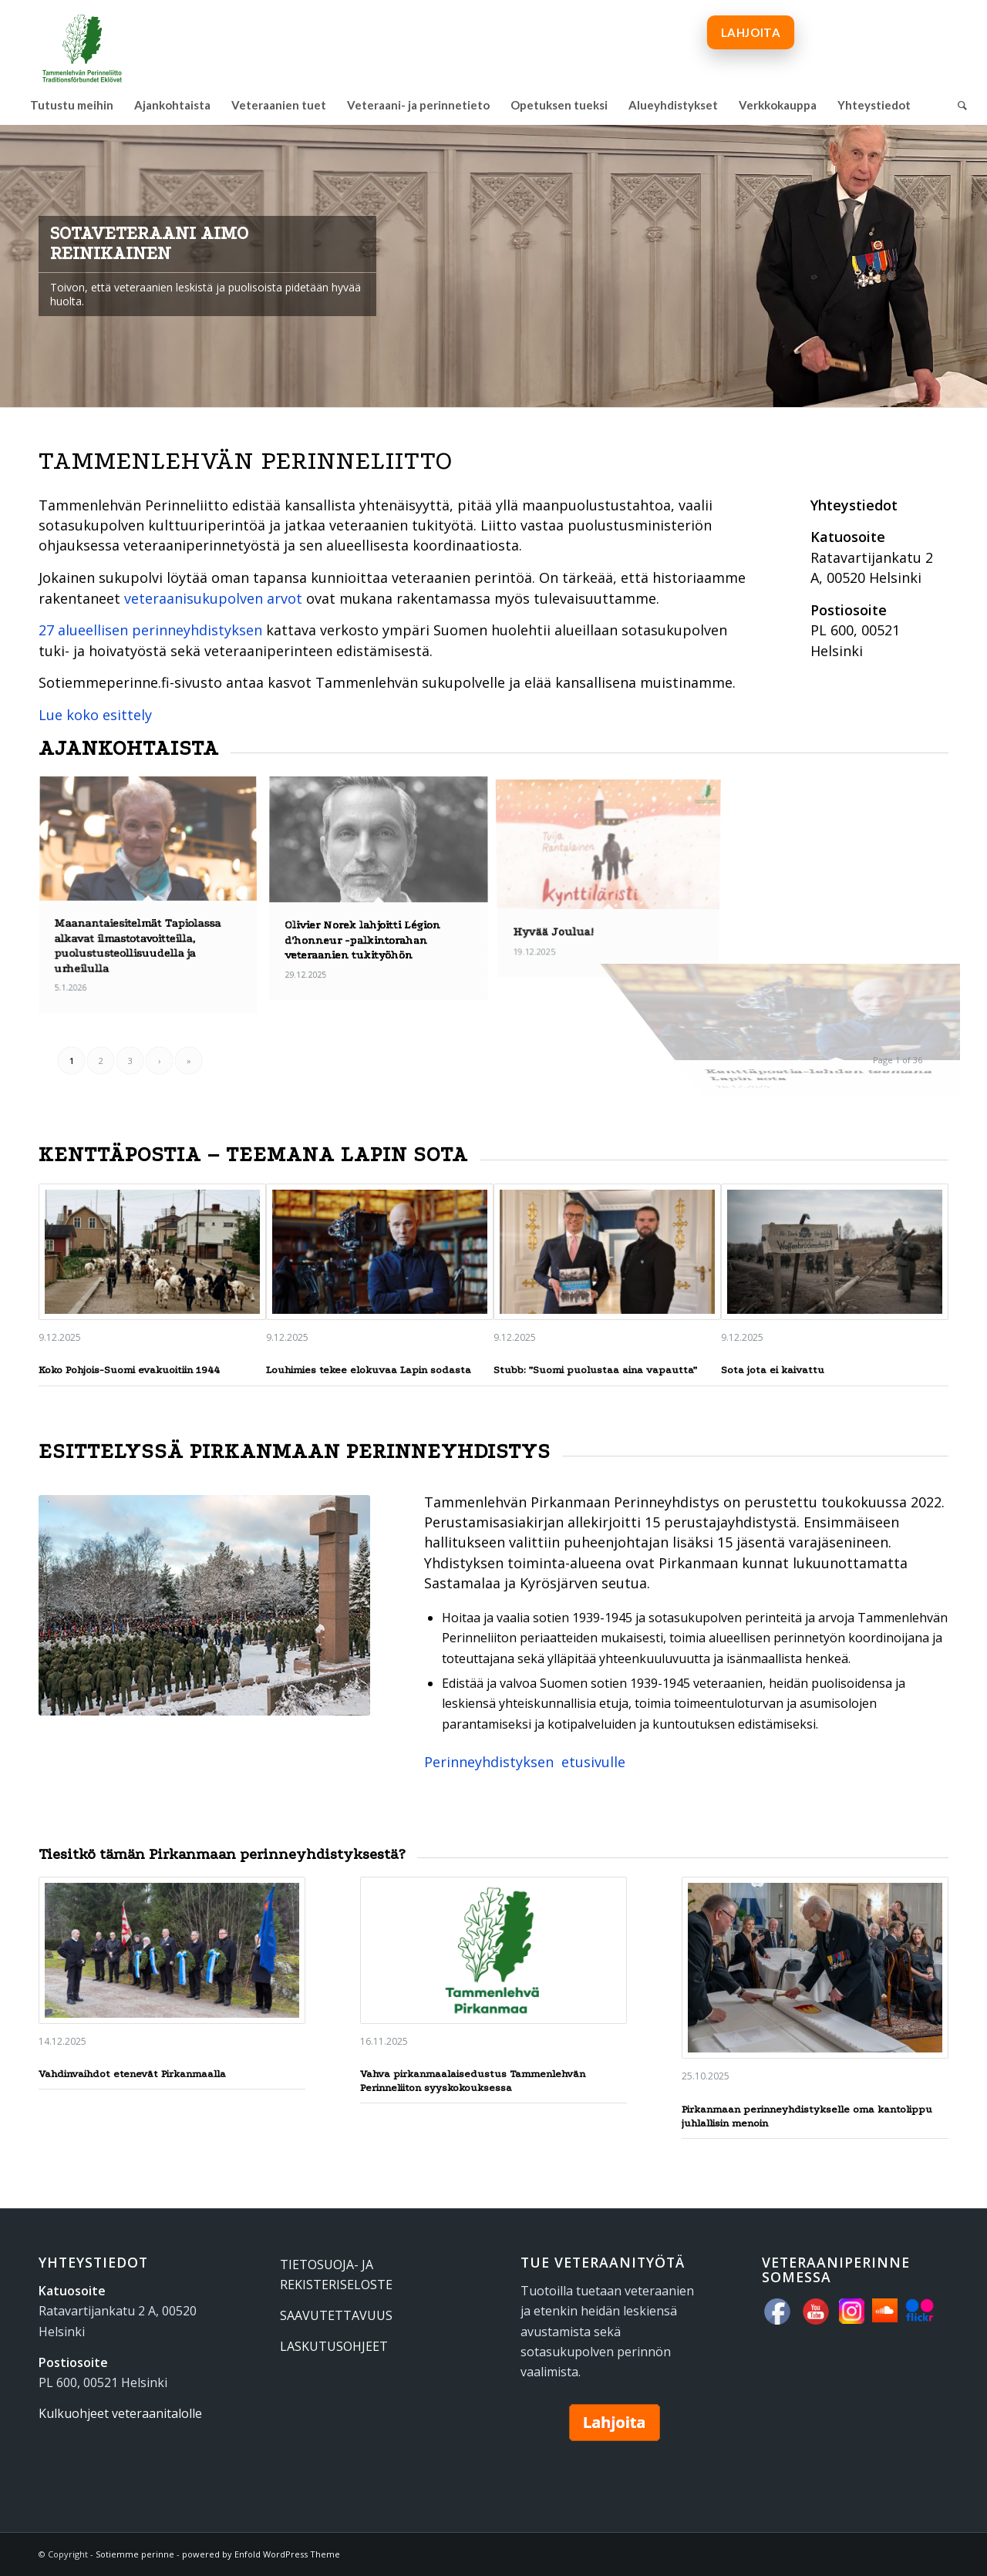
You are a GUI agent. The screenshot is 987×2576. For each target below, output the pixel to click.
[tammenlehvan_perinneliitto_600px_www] (82, 42)
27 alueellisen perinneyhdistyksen (150, 630)
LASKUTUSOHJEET (334, 2346)
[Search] (957, 105)
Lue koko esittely (95, 714)
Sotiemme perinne (135, 2554)
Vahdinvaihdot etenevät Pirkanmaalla (132, 2073)
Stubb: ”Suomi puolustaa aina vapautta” (595, 1370)
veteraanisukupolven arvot (213, 598)
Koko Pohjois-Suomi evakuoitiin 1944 (129, 1370)
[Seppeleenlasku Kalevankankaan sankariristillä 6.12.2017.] (204, 1605)
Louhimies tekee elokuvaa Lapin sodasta (368, 1370)
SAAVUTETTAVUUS (336, 2315)
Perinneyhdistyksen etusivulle (524, 1762)
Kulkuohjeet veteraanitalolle (120, 2413)
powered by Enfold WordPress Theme (261, 2554)
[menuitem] (71, 105)
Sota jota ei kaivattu (772, 1370)
